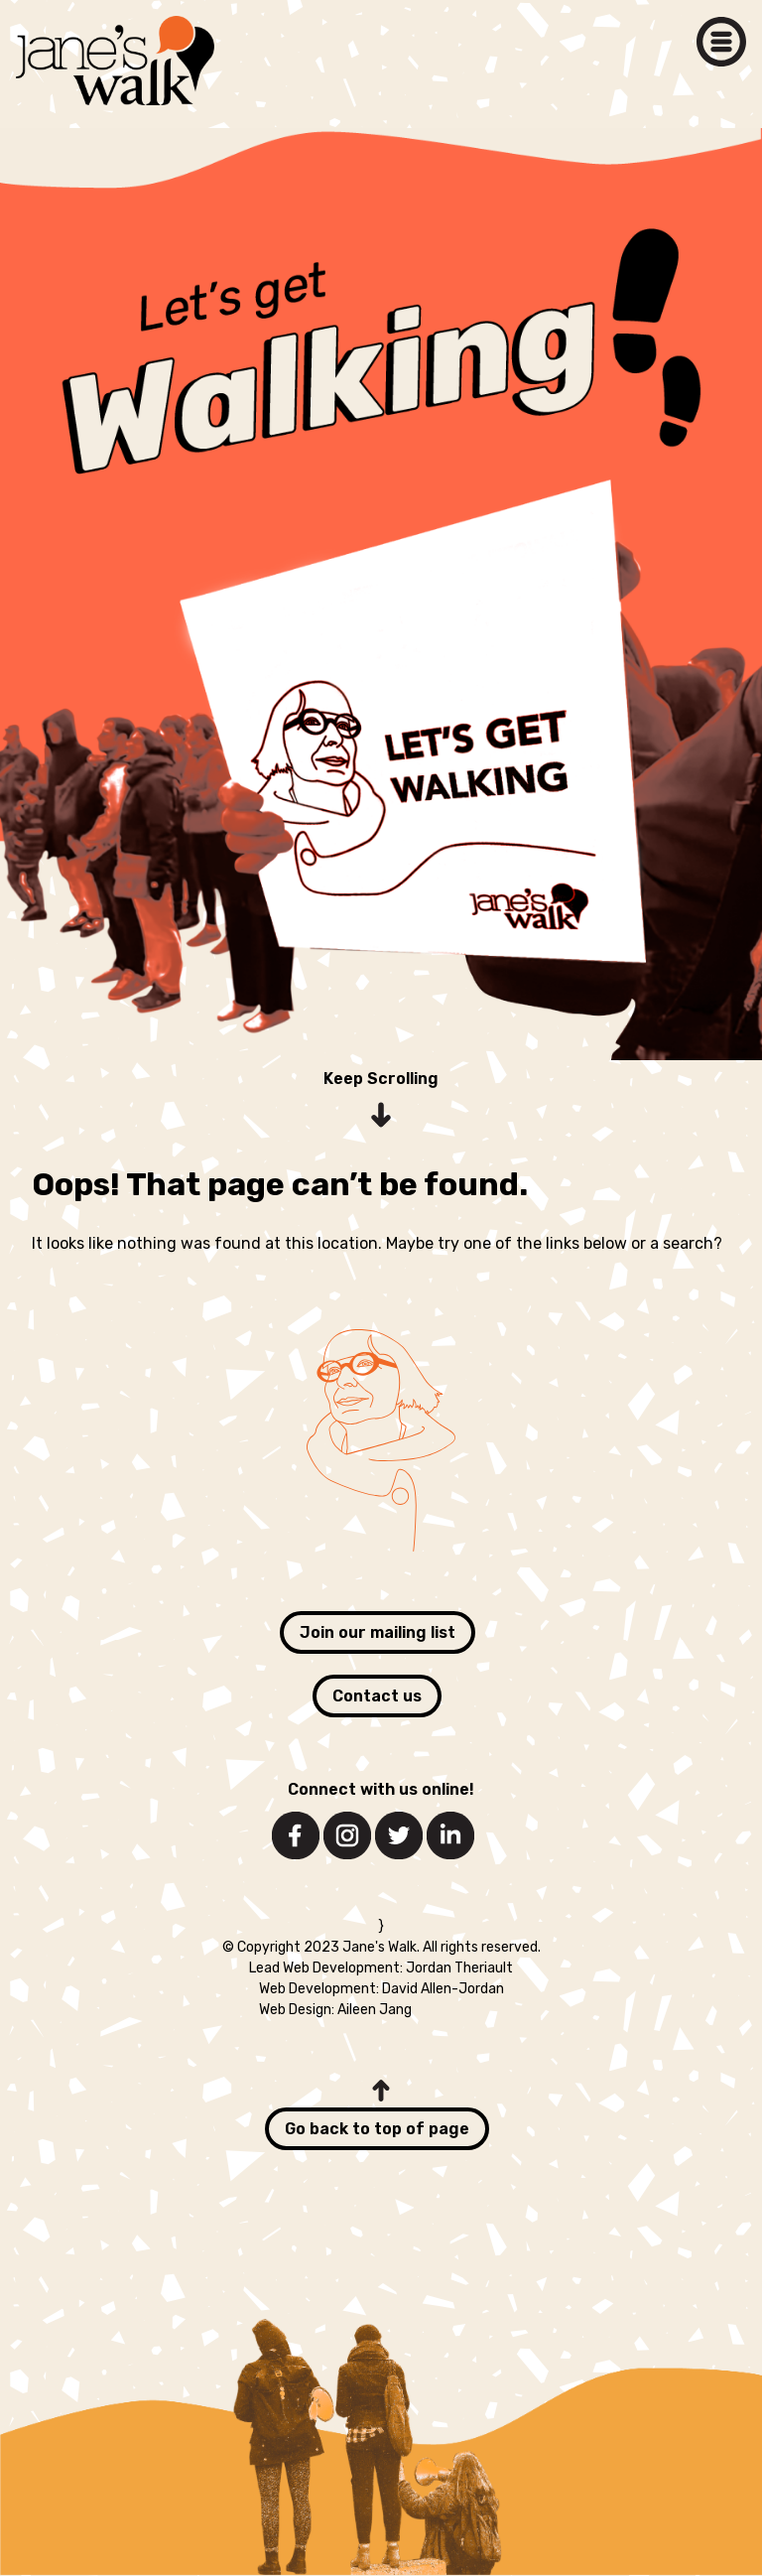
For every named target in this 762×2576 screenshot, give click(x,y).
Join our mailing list (377, 1632)
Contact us (377, 1696)
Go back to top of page (377, 2128)
